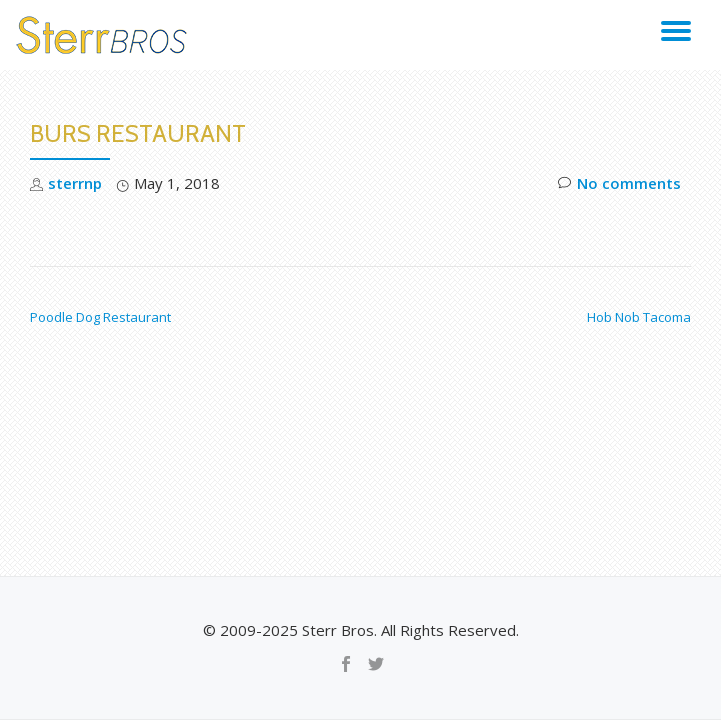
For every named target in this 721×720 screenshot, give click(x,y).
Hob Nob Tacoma (639, 317)
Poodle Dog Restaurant (100, 317)
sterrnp (75, 183)
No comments (619, 183)
